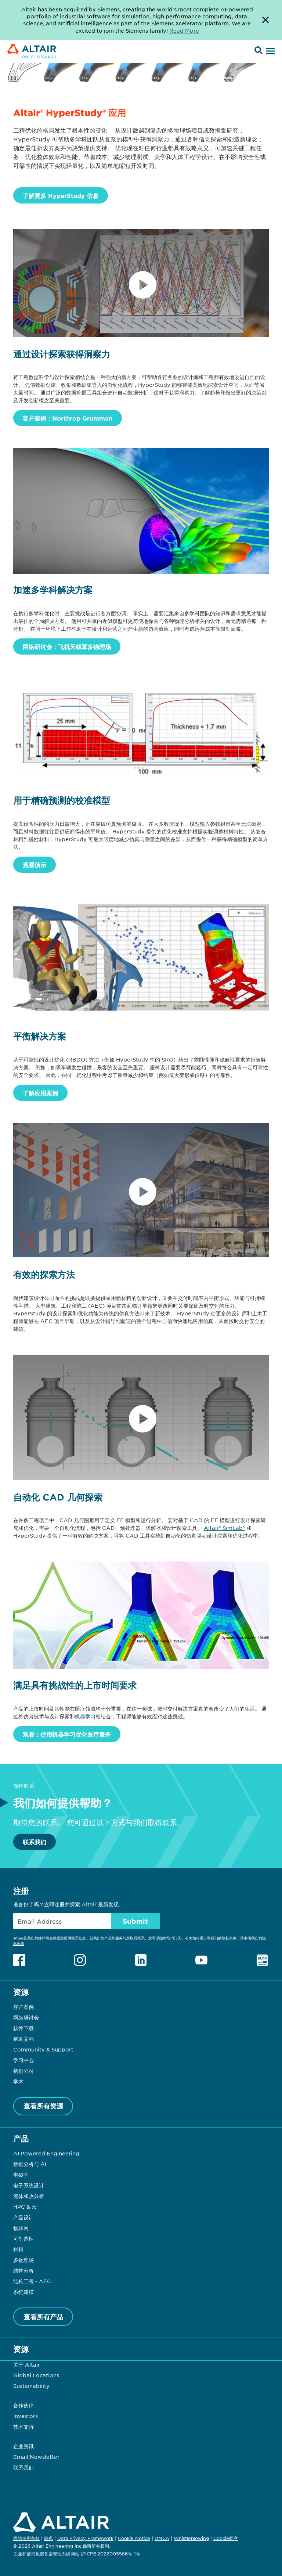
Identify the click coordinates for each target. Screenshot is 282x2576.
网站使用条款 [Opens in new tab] (26, 2538)
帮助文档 (23, 2038)
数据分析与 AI (29, 2164)
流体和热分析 (28, 2196)
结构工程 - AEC (32, 2281)
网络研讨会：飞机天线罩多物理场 (67, 646)
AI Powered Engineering (46, 2153)
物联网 (21, 2227)
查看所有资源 (43, 2106)
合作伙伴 (23, 2405)
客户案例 (23, 2006)
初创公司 (23, 2070)
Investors (25, 2416)
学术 (18, 2081)
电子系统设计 (28, 2185)
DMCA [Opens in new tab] (162, 2538)
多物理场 (23, 2259)
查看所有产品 (43, 2317)
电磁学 (21, 2174)
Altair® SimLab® (224, 1527)
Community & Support (43, 2049)
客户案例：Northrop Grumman (67, 418)
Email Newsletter (36, 2456)
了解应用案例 (40, 1092)
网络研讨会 (26, 2017)
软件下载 (23, 2028)
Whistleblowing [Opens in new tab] (191, 2538)
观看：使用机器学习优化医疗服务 (67, 1734)
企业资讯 (23, 2446)
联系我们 (34, 1841)
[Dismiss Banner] (265, 20)
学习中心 (23, 2060)
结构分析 (23, 2270)
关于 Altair (26, 2364)
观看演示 (34, 864)
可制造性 (23, 2238)
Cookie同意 (225, 2538)
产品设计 (23, 2217)
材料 (18, 2249)
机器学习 (85, 1716)
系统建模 (23, 2291)
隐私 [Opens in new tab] (48, 2538)
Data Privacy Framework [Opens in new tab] (85, 2538)
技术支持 (23, 2426)
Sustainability (31, 2385)
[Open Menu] (269, 51)
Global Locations (36, 2375)
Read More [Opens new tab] (184, 30)
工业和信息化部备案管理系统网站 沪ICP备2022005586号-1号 (76, 2554)
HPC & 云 (25, 2206)
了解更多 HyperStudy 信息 (60, 195)
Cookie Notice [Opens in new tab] (134, 2538)
